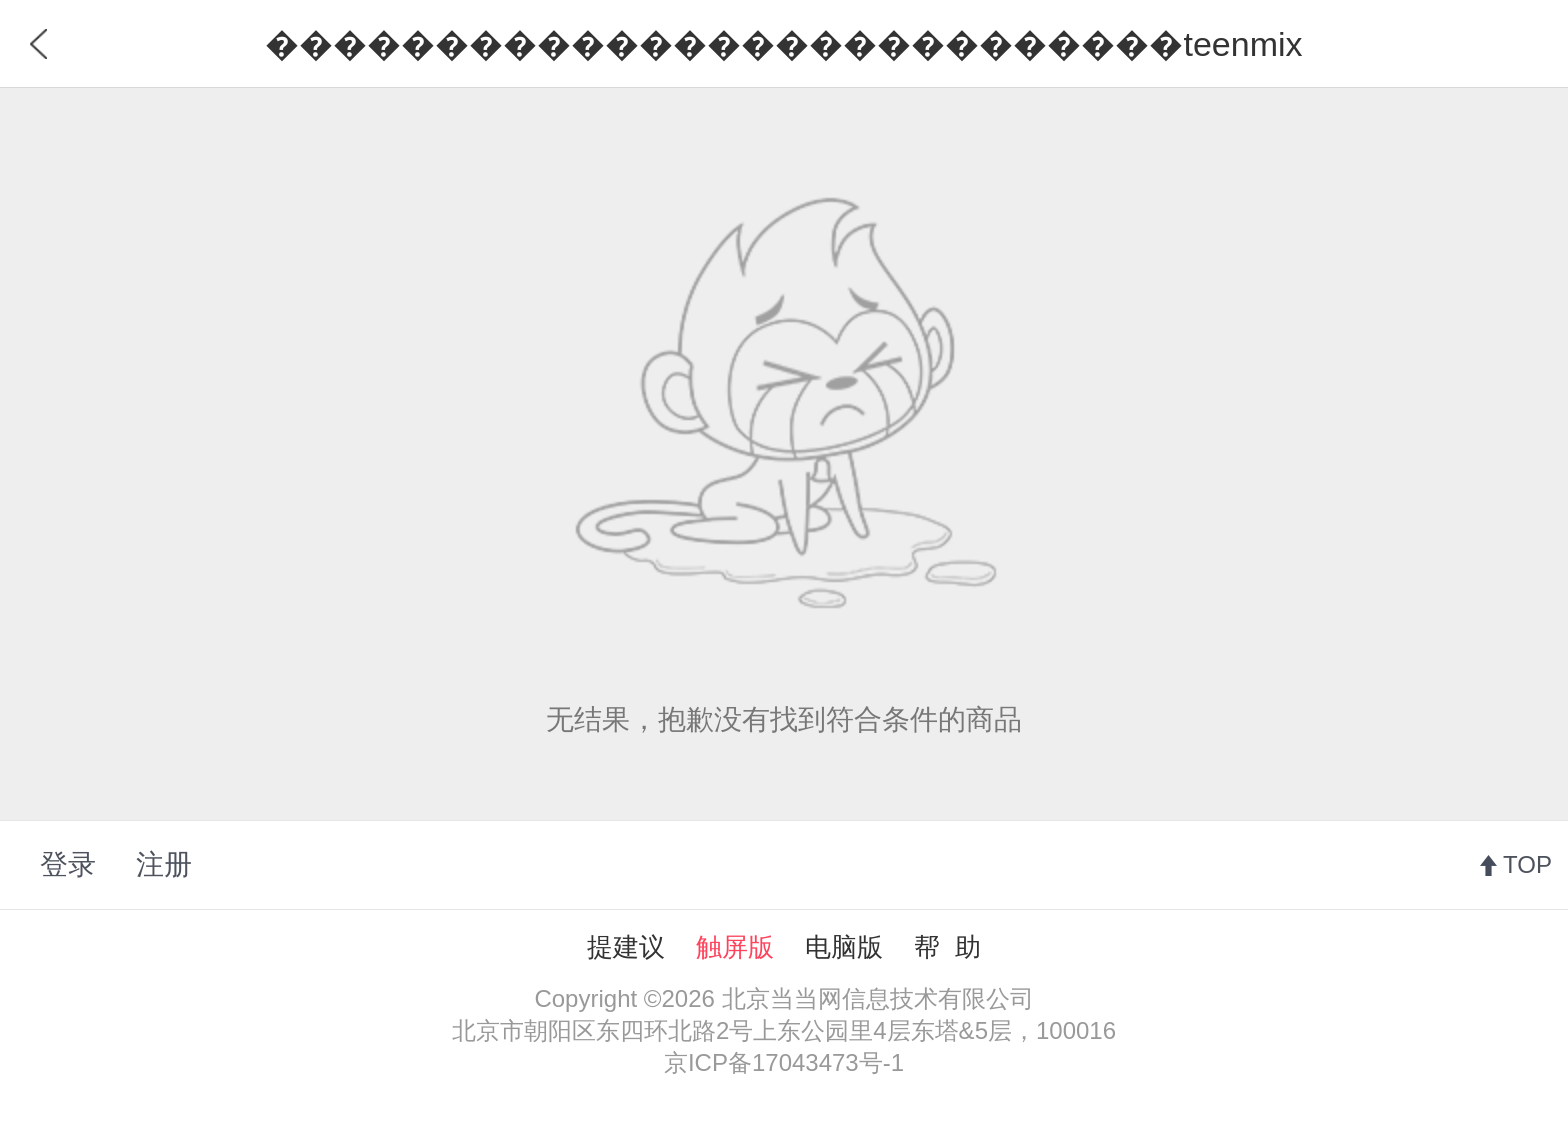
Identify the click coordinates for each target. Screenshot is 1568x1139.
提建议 (626, 947)
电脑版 (844, 947)
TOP (1527, 864)
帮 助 (947, 947)
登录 (68, 864)
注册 (164, 864)
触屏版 (735, 947)
